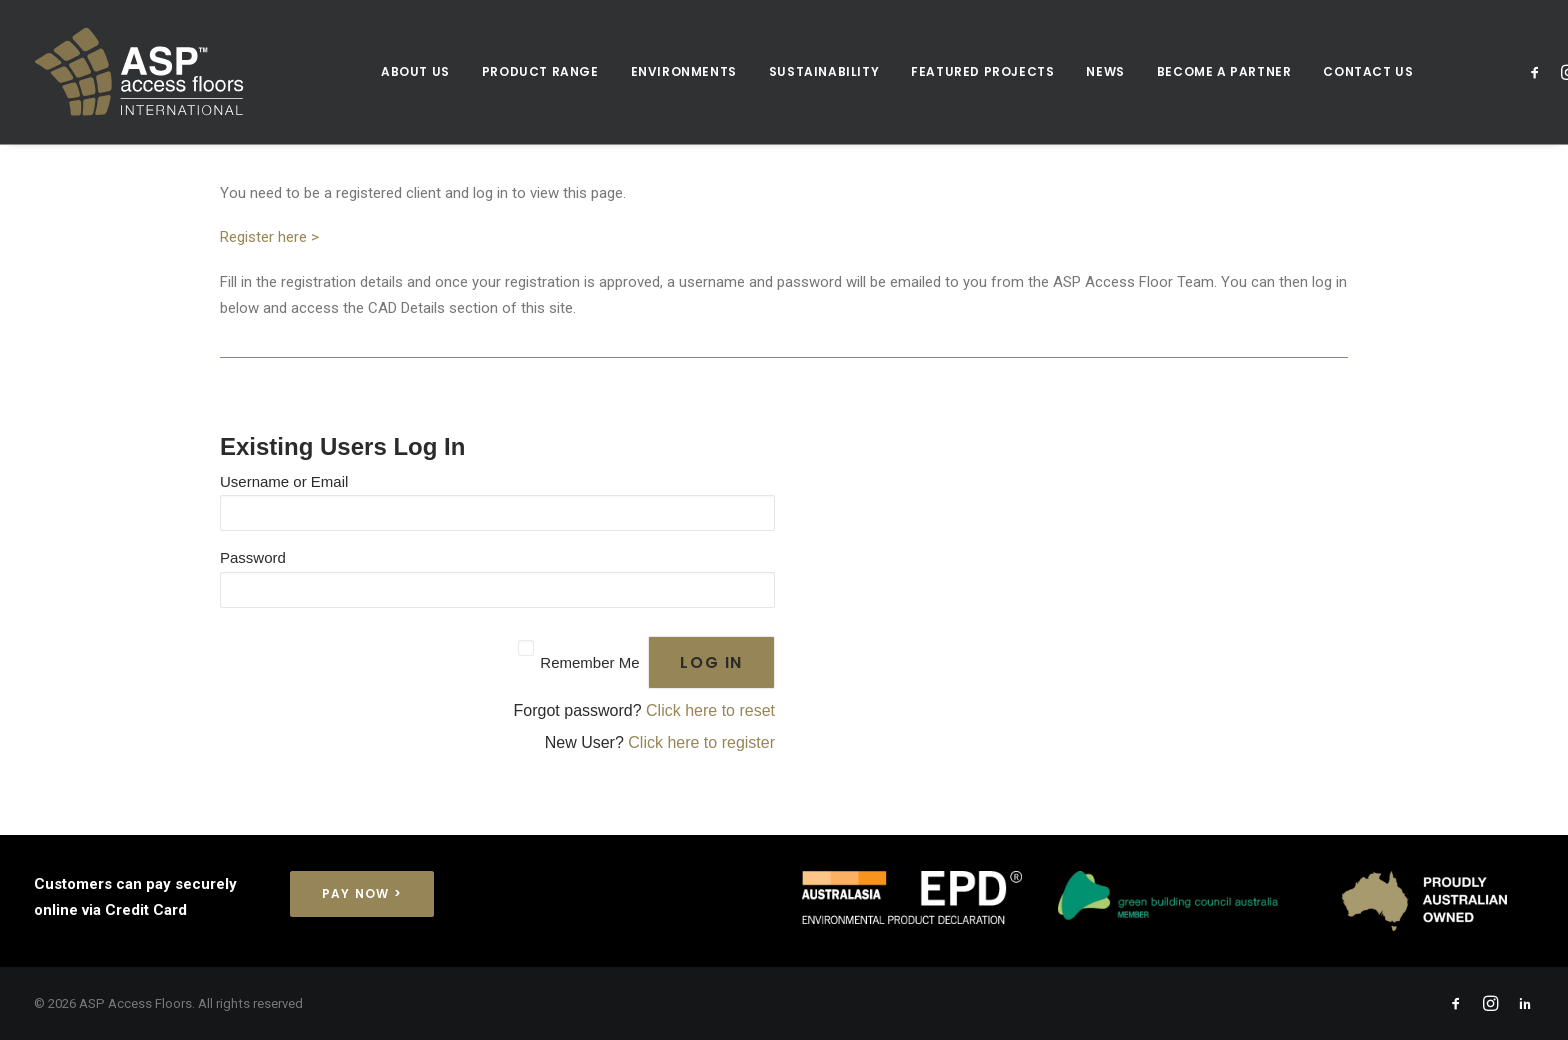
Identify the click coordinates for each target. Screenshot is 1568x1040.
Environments (684, 71)
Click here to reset (710, 710)
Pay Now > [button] (362, 893)
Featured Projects (982, 71)
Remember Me (589, 662)
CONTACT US (1368, 71)
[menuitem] (415, 72)
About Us (415, 71)
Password (253, 557)
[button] (1538, 72)
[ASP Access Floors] (194, 72)
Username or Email (284, 481)
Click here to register (701, 742)
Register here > (269, 237)
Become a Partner (1224, 71)
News (1105, 71)
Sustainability (824, 71)
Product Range (540, 71)
